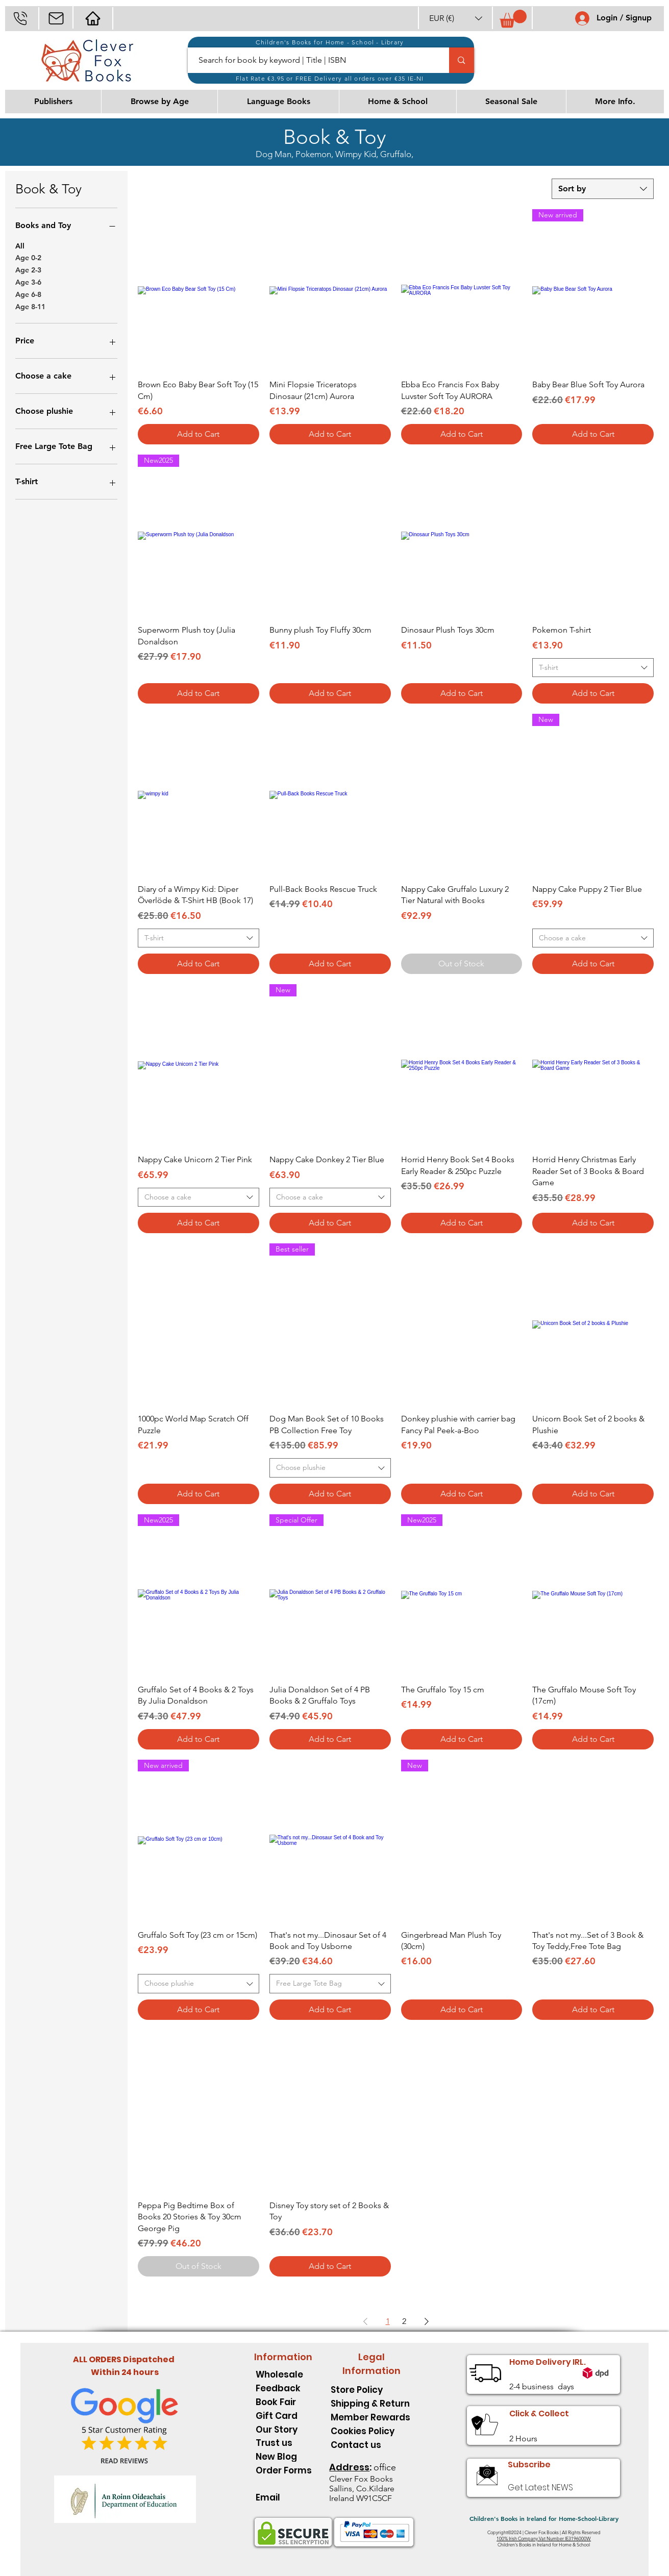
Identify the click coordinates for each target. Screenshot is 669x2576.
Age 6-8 (28, 294)
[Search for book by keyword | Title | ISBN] (313, 60)
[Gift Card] (284, 2415)
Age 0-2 (28, 257)
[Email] (284, 2497)
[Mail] (56, 18)
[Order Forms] (284, 2470)
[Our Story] (284, 2429)
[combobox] (603, 189)
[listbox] (456, 18)
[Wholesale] (284, 2374)
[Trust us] (284, 2442)
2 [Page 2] (404, 2321)
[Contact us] (371, 2445)
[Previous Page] (365, 2321)
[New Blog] (284, 2456)
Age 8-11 (30, 306)
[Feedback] (284, 2388)
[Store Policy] (371, 2389)
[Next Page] (426, 2321)
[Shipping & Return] (371, 2403)
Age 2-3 (28, 269)
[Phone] (20, 18)
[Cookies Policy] (371, 2431)
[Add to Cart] (198, 434)
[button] (456, 18)
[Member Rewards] (371, 2417)
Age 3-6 (28, 282)
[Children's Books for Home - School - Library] (331, 42)
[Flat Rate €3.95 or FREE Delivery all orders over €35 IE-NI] (331, 78)
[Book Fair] (284, 2402)
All (19, 245)
